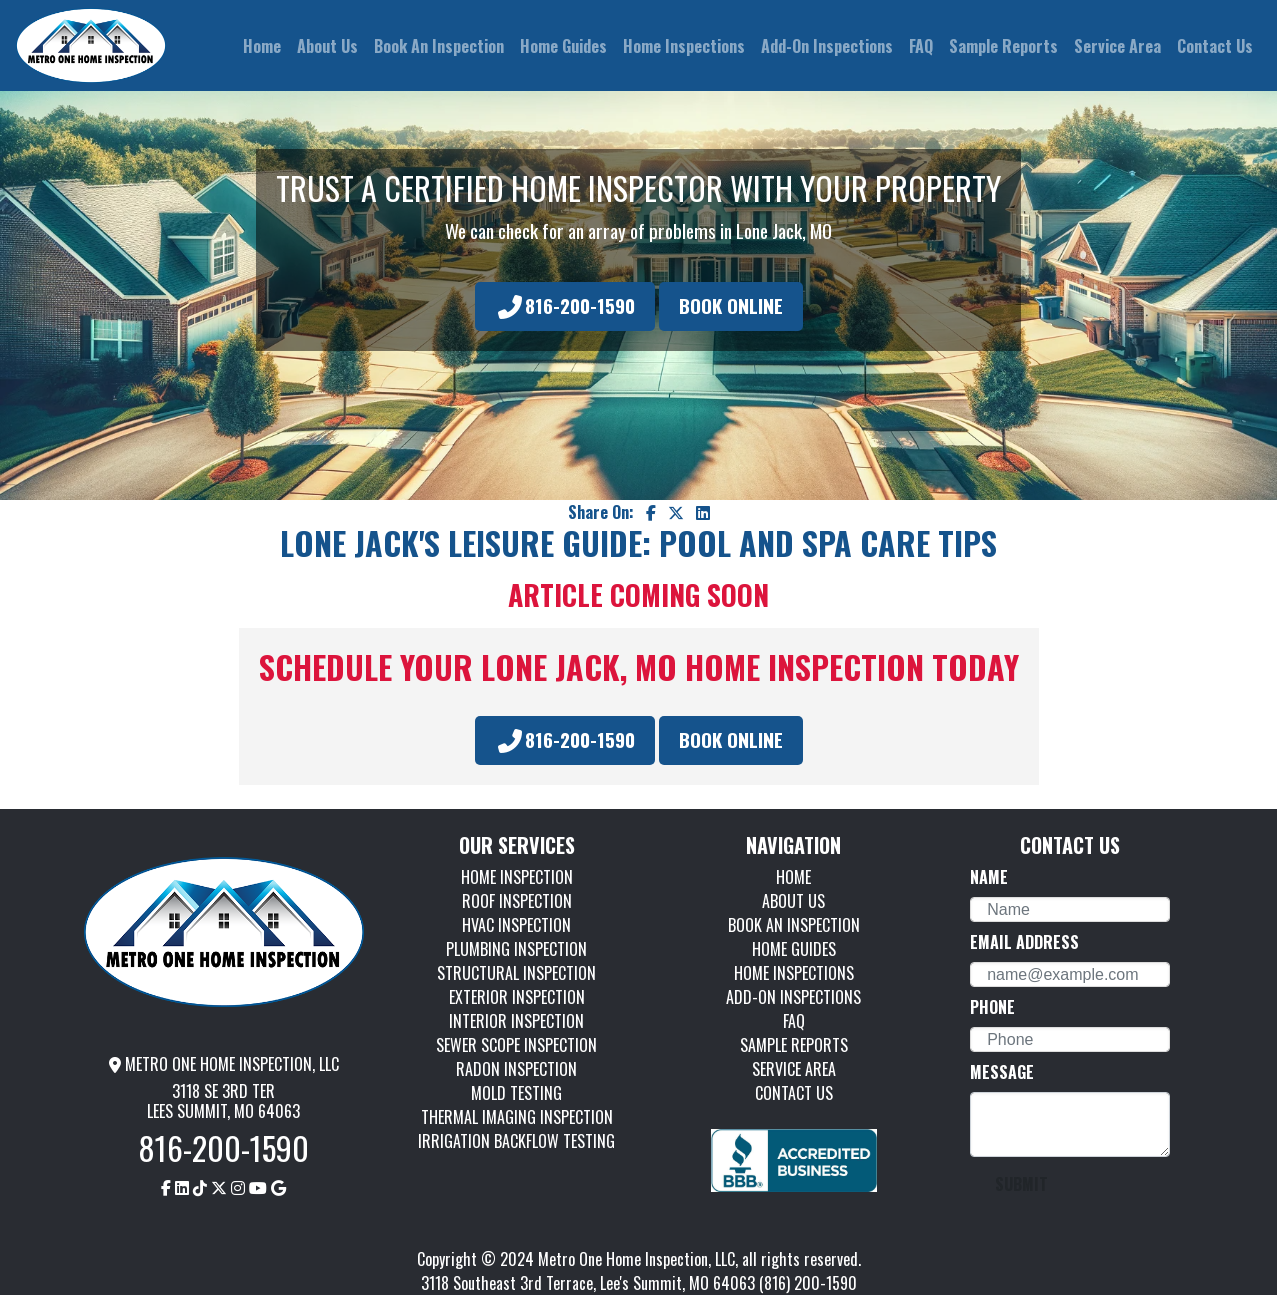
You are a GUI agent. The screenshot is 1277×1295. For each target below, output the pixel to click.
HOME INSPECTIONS (794, 973)
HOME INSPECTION (517, 877)
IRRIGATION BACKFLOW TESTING (516, 1141)
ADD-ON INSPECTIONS (793, 997)
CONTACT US (794, 1093)
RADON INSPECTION (516, 1069)
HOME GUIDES (794, 949)
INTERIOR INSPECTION (516, 1021)
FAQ (794, 1021)
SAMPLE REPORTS (794, 1045)
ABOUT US (793, 901)
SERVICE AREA (794, 1069)
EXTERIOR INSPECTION (517, 997)
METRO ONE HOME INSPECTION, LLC (224, 1064)
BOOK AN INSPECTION (794, 925)
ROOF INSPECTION (517, 901)
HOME (793, 877)
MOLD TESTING (516, 1093)
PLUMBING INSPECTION (516, 949)
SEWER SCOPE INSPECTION (516, 1045)
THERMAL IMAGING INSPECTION (517, 1117)
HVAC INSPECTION (516, 925)
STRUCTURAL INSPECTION (516, 973)
